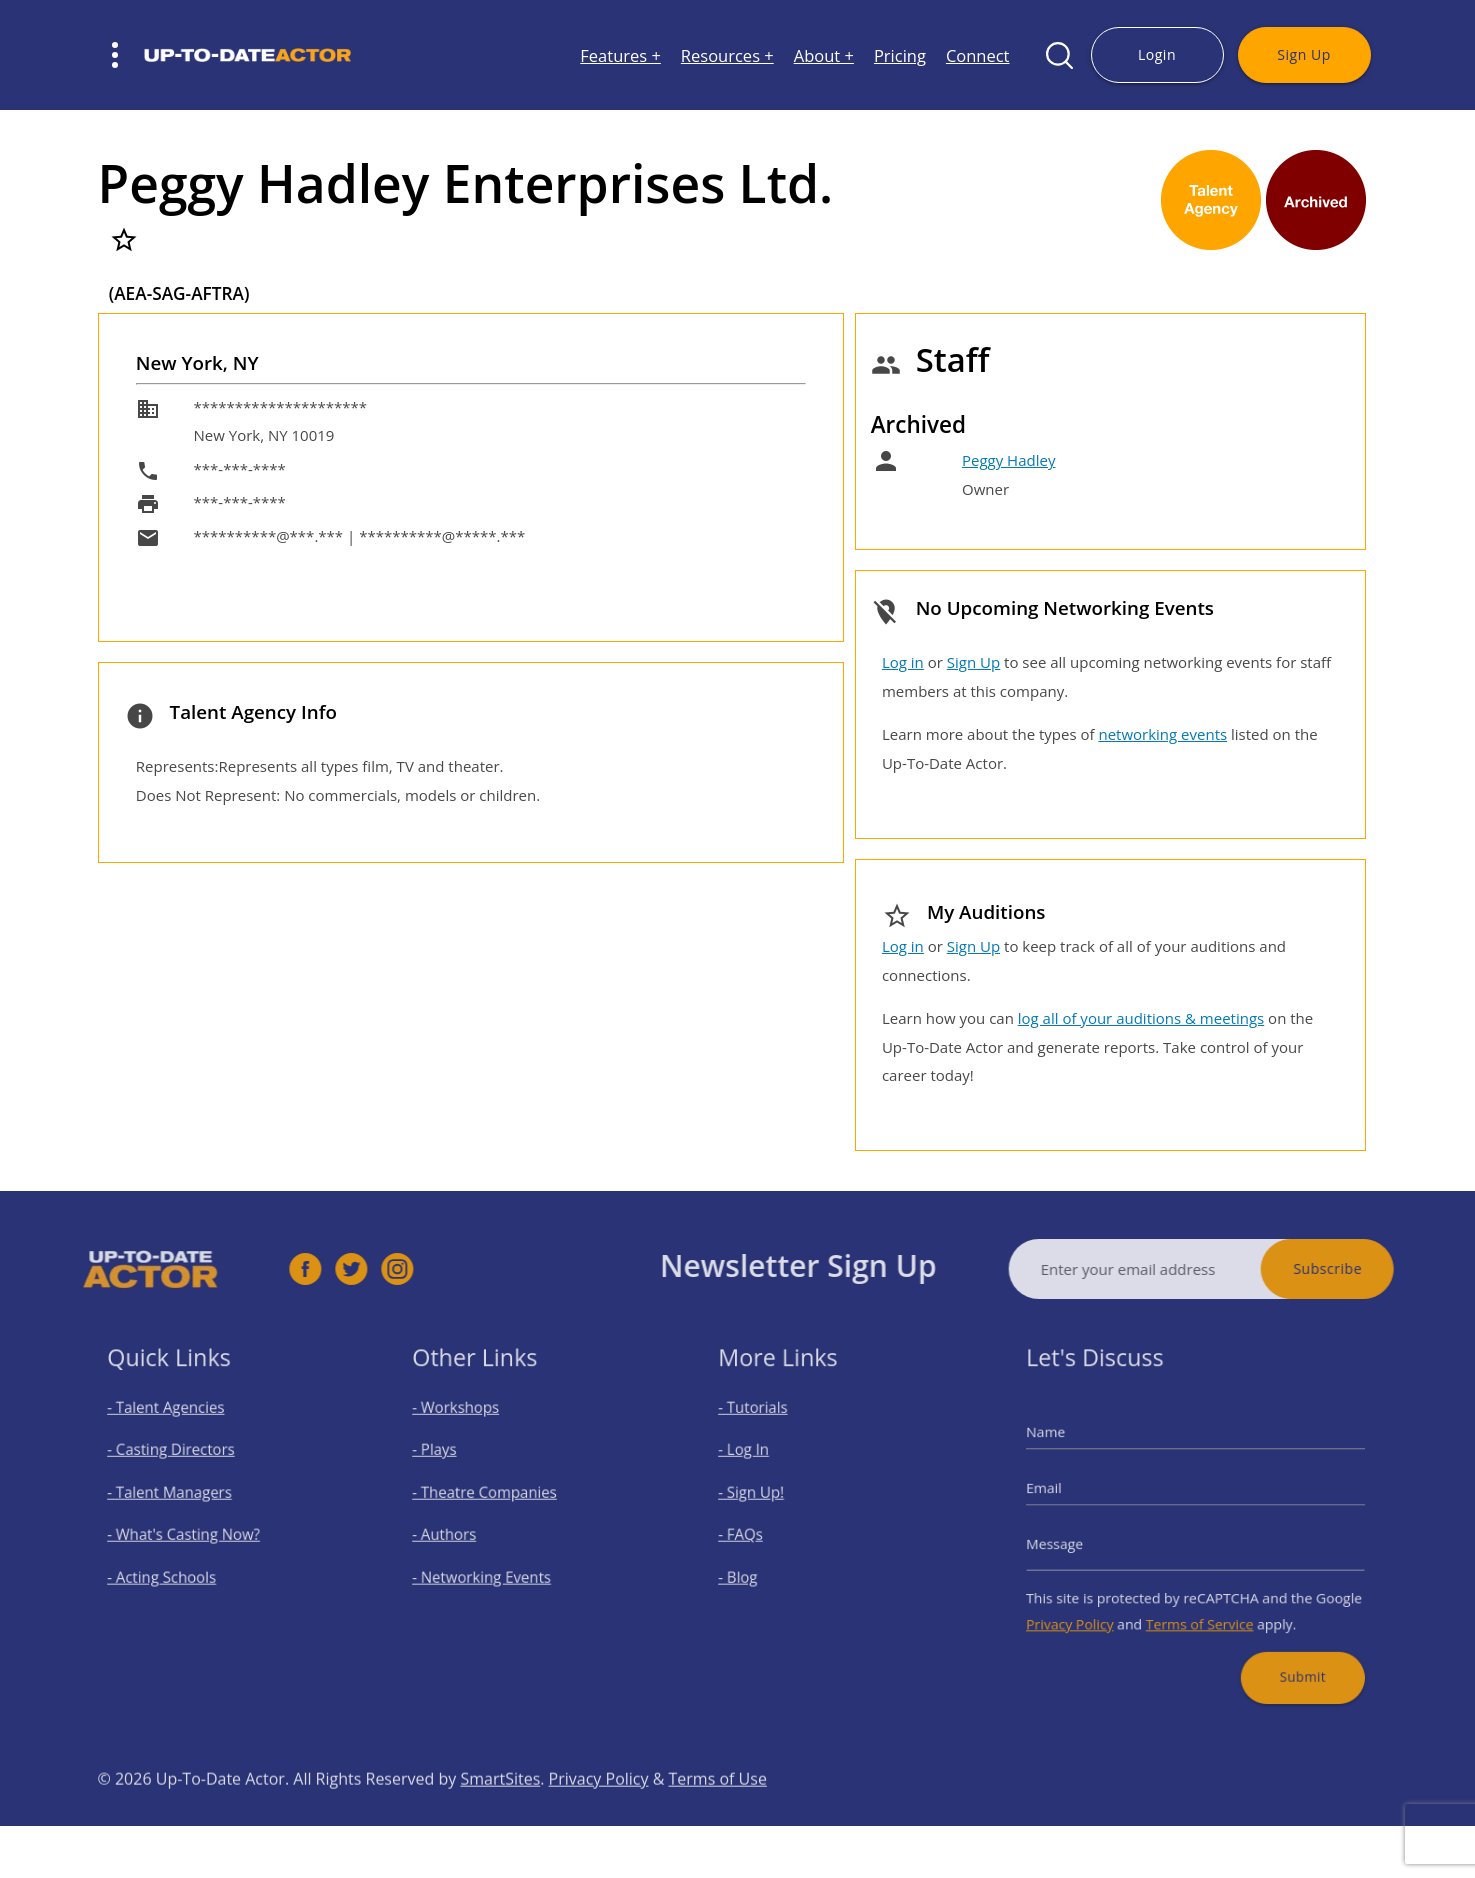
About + (824, 55)
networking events (1162, 734)
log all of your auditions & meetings (1141, 1018)
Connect (978, 55)
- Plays (452, 1462)
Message (1079, 1540)
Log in (903, 662)
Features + (620, 55)
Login (1157, 54)
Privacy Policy (1091, 1608)
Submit (1285, 1651)
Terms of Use (718, 1818)
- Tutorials (768, 1426)
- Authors (460, 1532)
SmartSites (500, 1818)
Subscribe (1366, 1268)
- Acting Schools (173, 1568)
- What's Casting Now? (191, 1532)
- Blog (755, 1568)
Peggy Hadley (1008, 460)
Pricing (900, 55)
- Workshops (470, 1426)
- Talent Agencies (177, 1426)
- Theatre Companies (494, 1497)
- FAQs (757, 1532)
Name (1071, 1447)
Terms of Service (1199, 1608)
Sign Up (1303, 54)
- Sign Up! (766, 1497)
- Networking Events (492, 1568)
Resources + (727, 55)
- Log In (760, 1462)
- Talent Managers (180, 1497)
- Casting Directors (181, 1462)
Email (1070, 1494)
